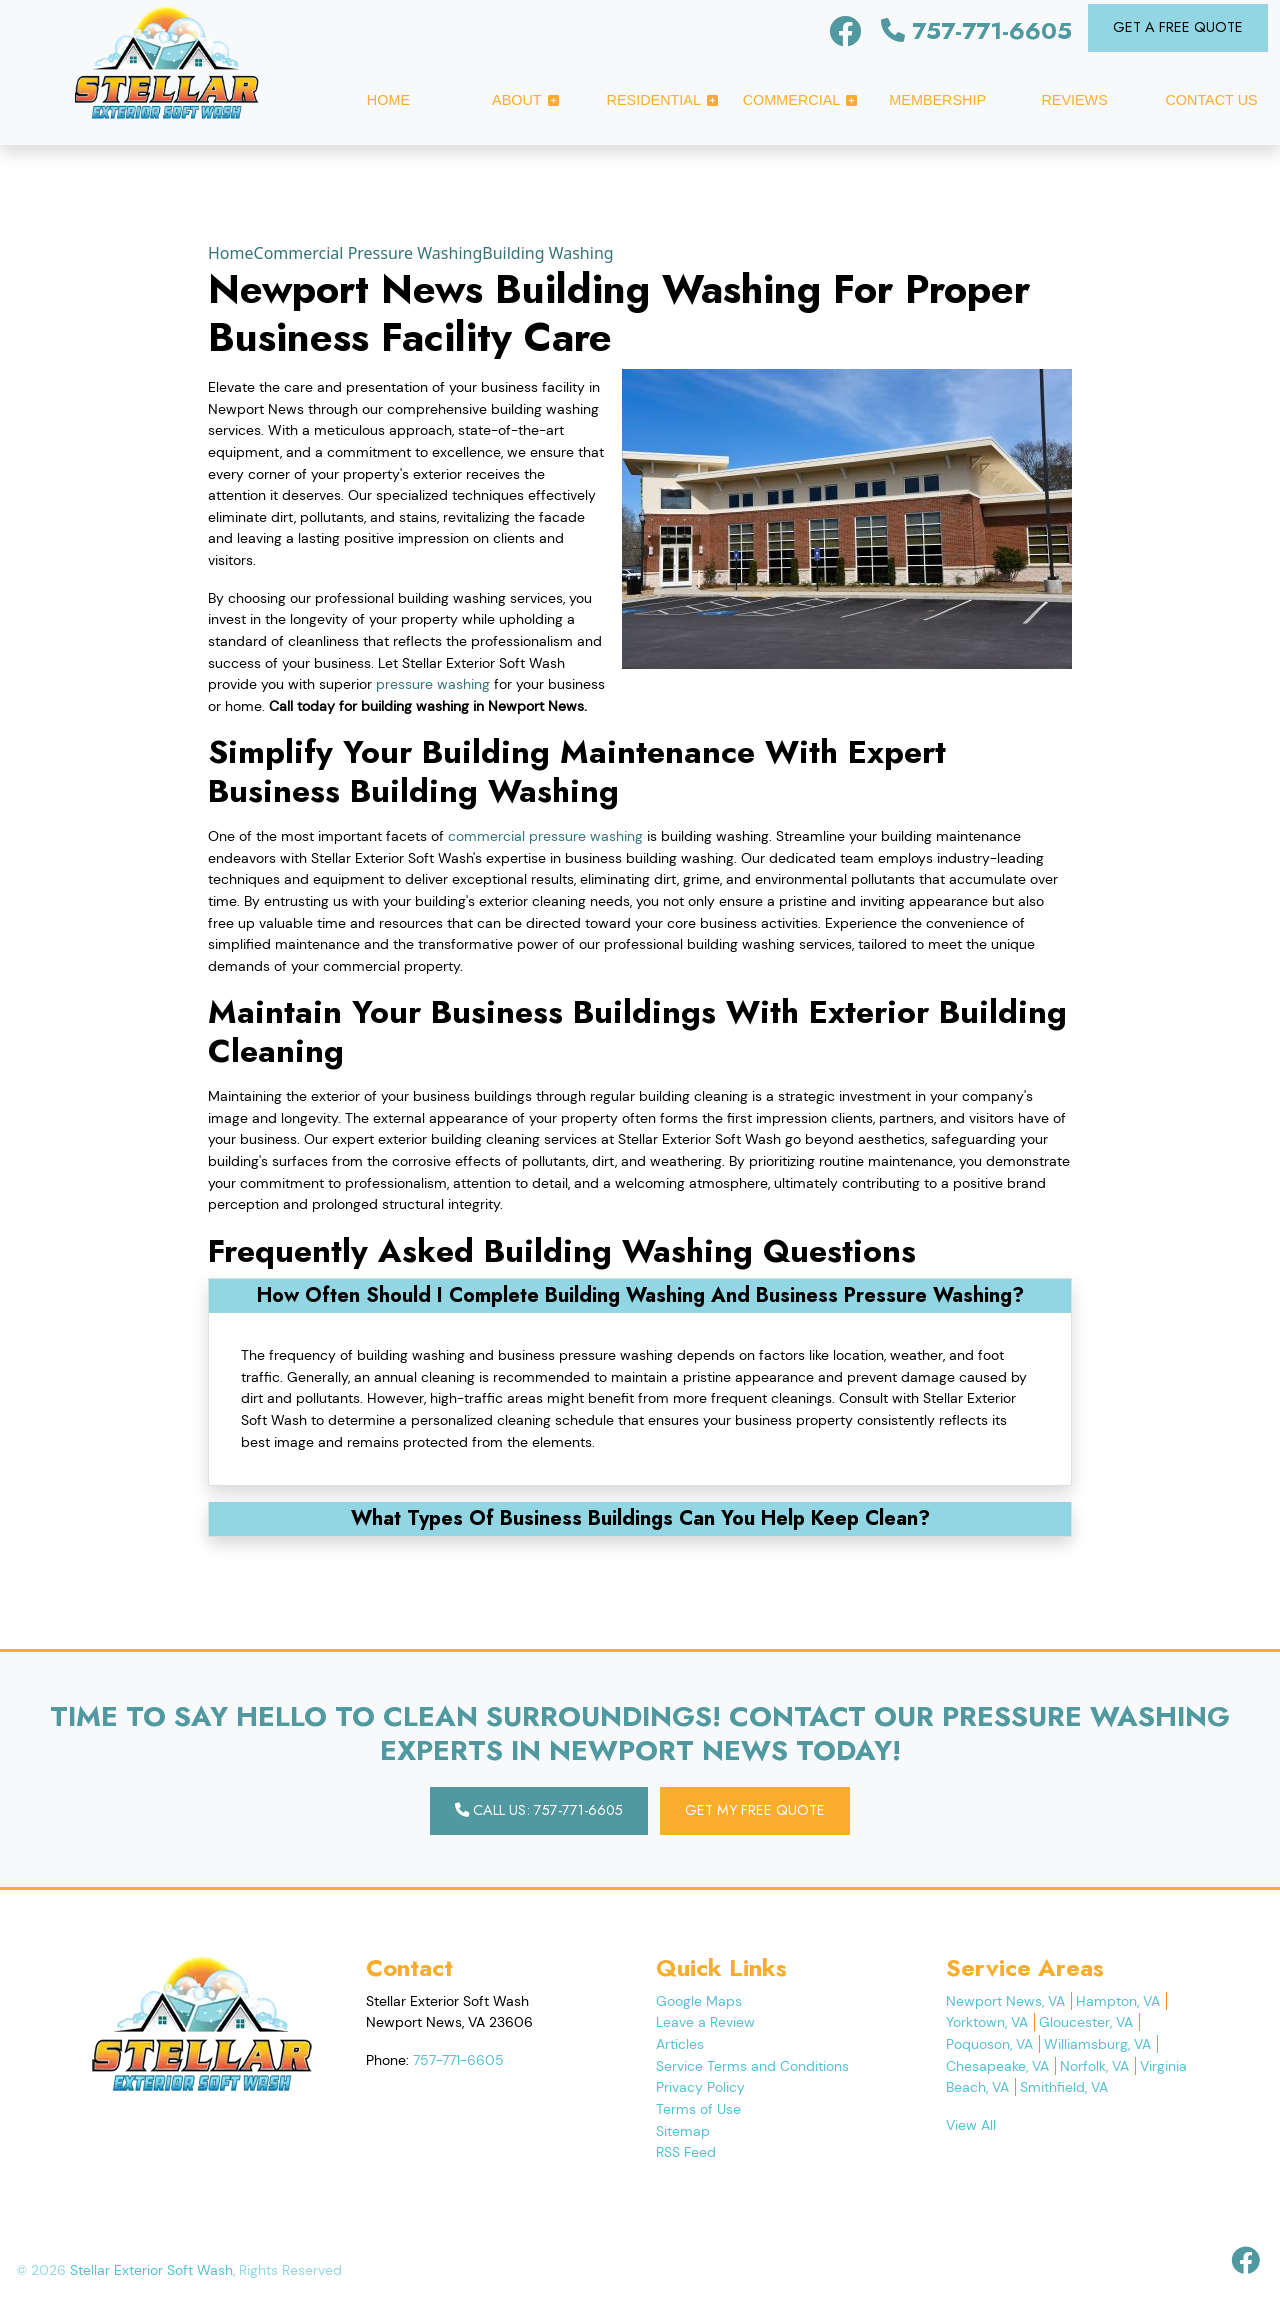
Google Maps (699, 2001)
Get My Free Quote (755, 1810)
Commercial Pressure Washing (368, 253)
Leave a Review (705, 2022)
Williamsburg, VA (1097, 2044)
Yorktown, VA (987, 2022)
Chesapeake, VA (997, 2066)
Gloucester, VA (1086, 2022)
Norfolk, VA (1094, 2066)
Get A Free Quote (1178, 27)
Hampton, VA (1118, 2001)
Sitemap (683, 2131)
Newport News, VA (1005, 2001)
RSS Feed (686, 2152)
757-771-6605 (976, 30)
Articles (680, 2044)
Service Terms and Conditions (752, 2066)
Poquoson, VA (989, 2044)
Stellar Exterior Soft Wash (151, 2270)
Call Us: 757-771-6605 (539, 1810)
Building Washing (547, 253)
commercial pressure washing (545, 836)
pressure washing (433, 684)
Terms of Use (698, 2109)
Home (231, 253)
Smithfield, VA (1064, 2087)
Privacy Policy (700, 2087)
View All (971, 2125)
